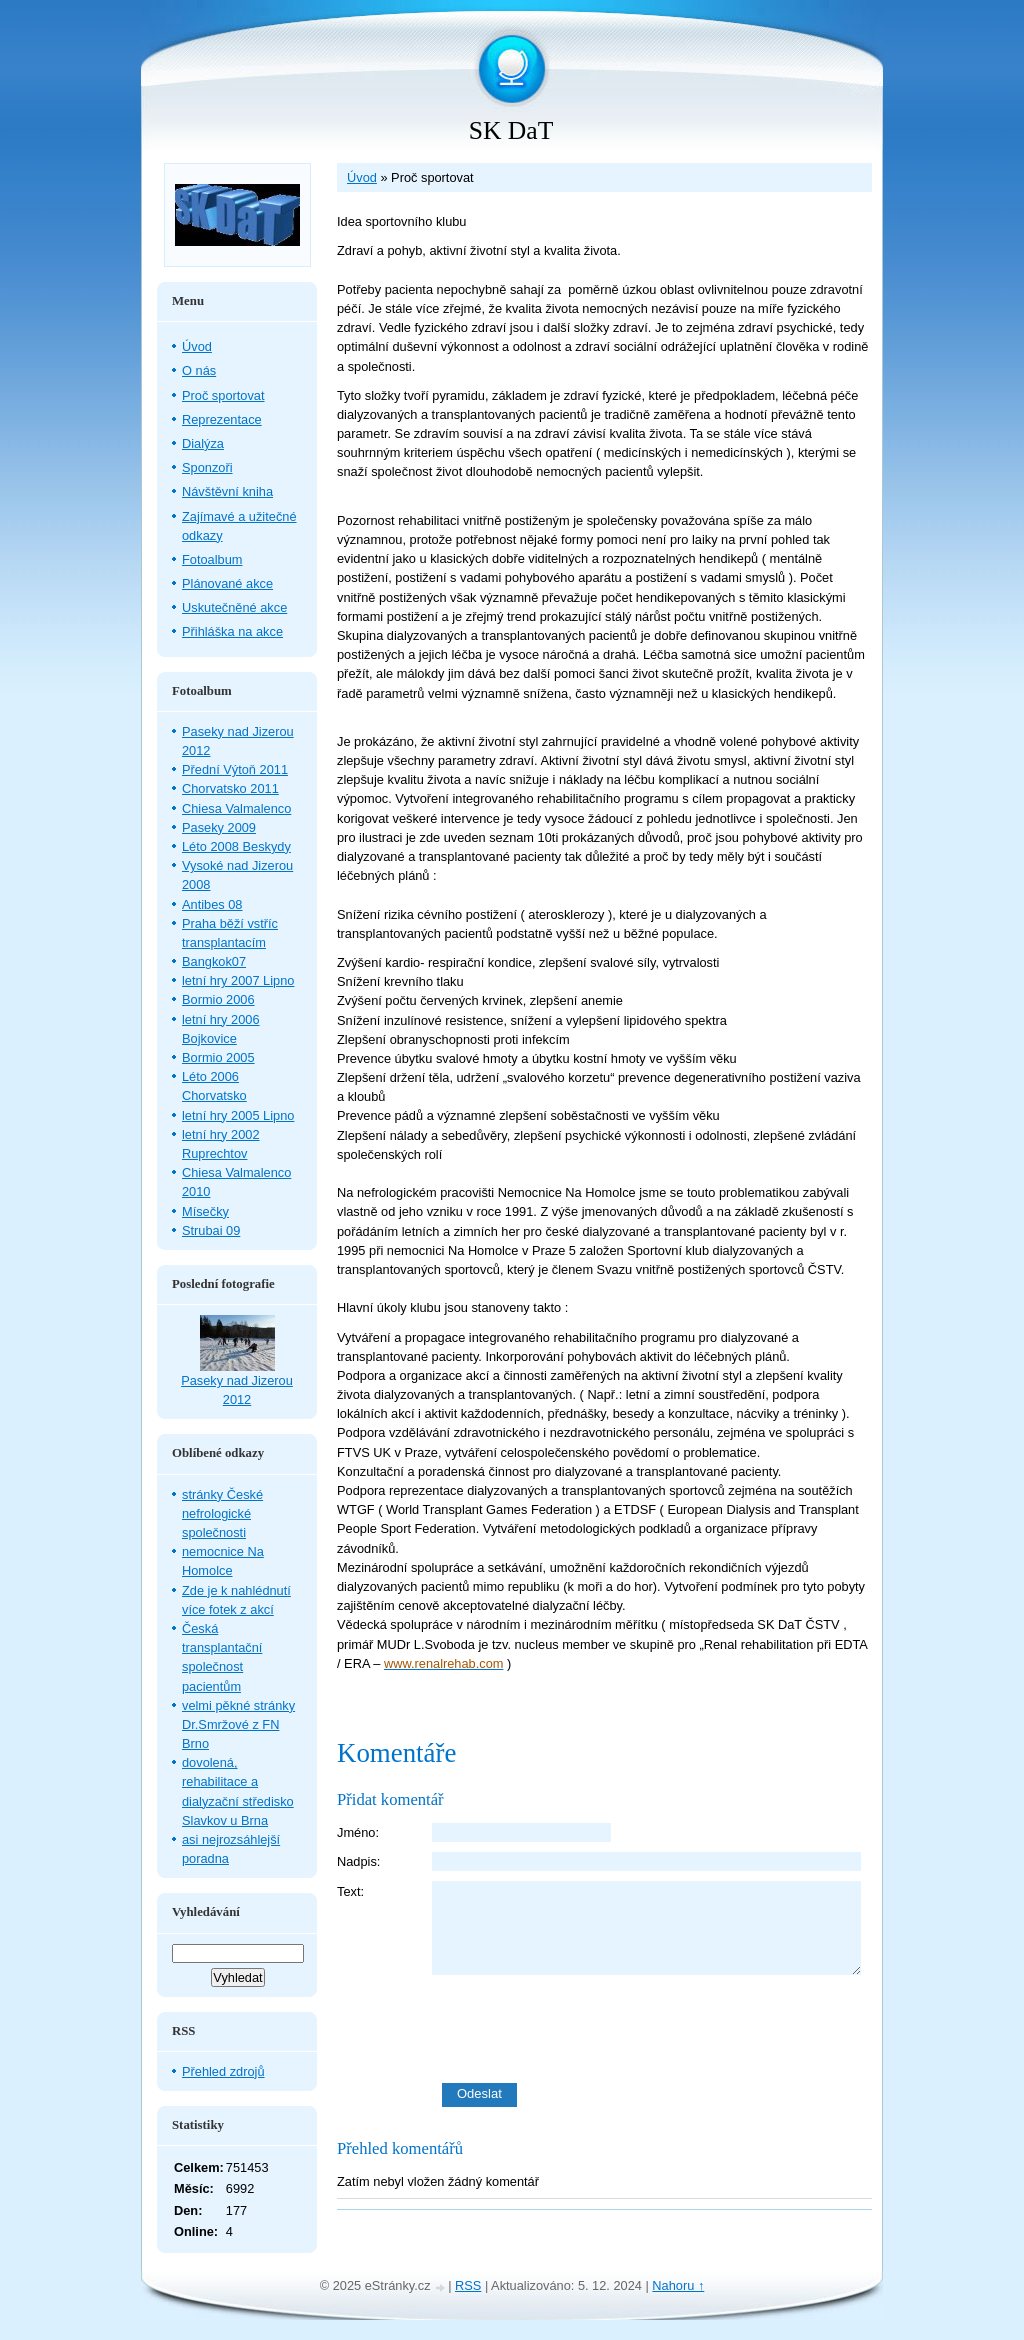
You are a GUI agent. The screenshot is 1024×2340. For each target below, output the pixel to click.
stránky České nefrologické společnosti (222, 1513)
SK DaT (511, 130)
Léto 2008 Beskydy (236, 846)
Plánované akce (227, 583)
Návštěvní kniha (227, 491)
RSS (468, 2285)
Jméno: (358, 1832)
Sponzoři (207, 467)
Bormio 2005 (218, 1057)
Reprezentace (222, 419)
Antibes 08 (212, 904)
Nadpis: (358, 1861)
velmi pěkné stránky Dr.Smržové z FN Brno (238, 1724)
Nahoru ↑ (678, 2285)
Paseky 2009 (219, 827)
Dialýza (203, 443)
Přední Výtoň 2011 (235, 769)
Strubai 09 (211, 1230)
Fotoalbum (212, 559)
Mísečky (205, 1211)
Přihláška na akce (232, 631)
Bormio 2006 (218, 999)
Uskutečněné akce (234, 607)
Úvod (362, 177)
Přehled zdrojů (223, 2071)
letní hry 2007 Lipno (238, 980)
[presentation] (652, 2029)
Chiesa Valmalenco (236, 808)
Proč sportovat (223, 395)
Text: (350, 1891)
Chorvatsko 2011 (230, 788)
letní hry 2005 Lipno (238, 1115)
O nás (199, 370)
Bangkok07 (214, 961)
